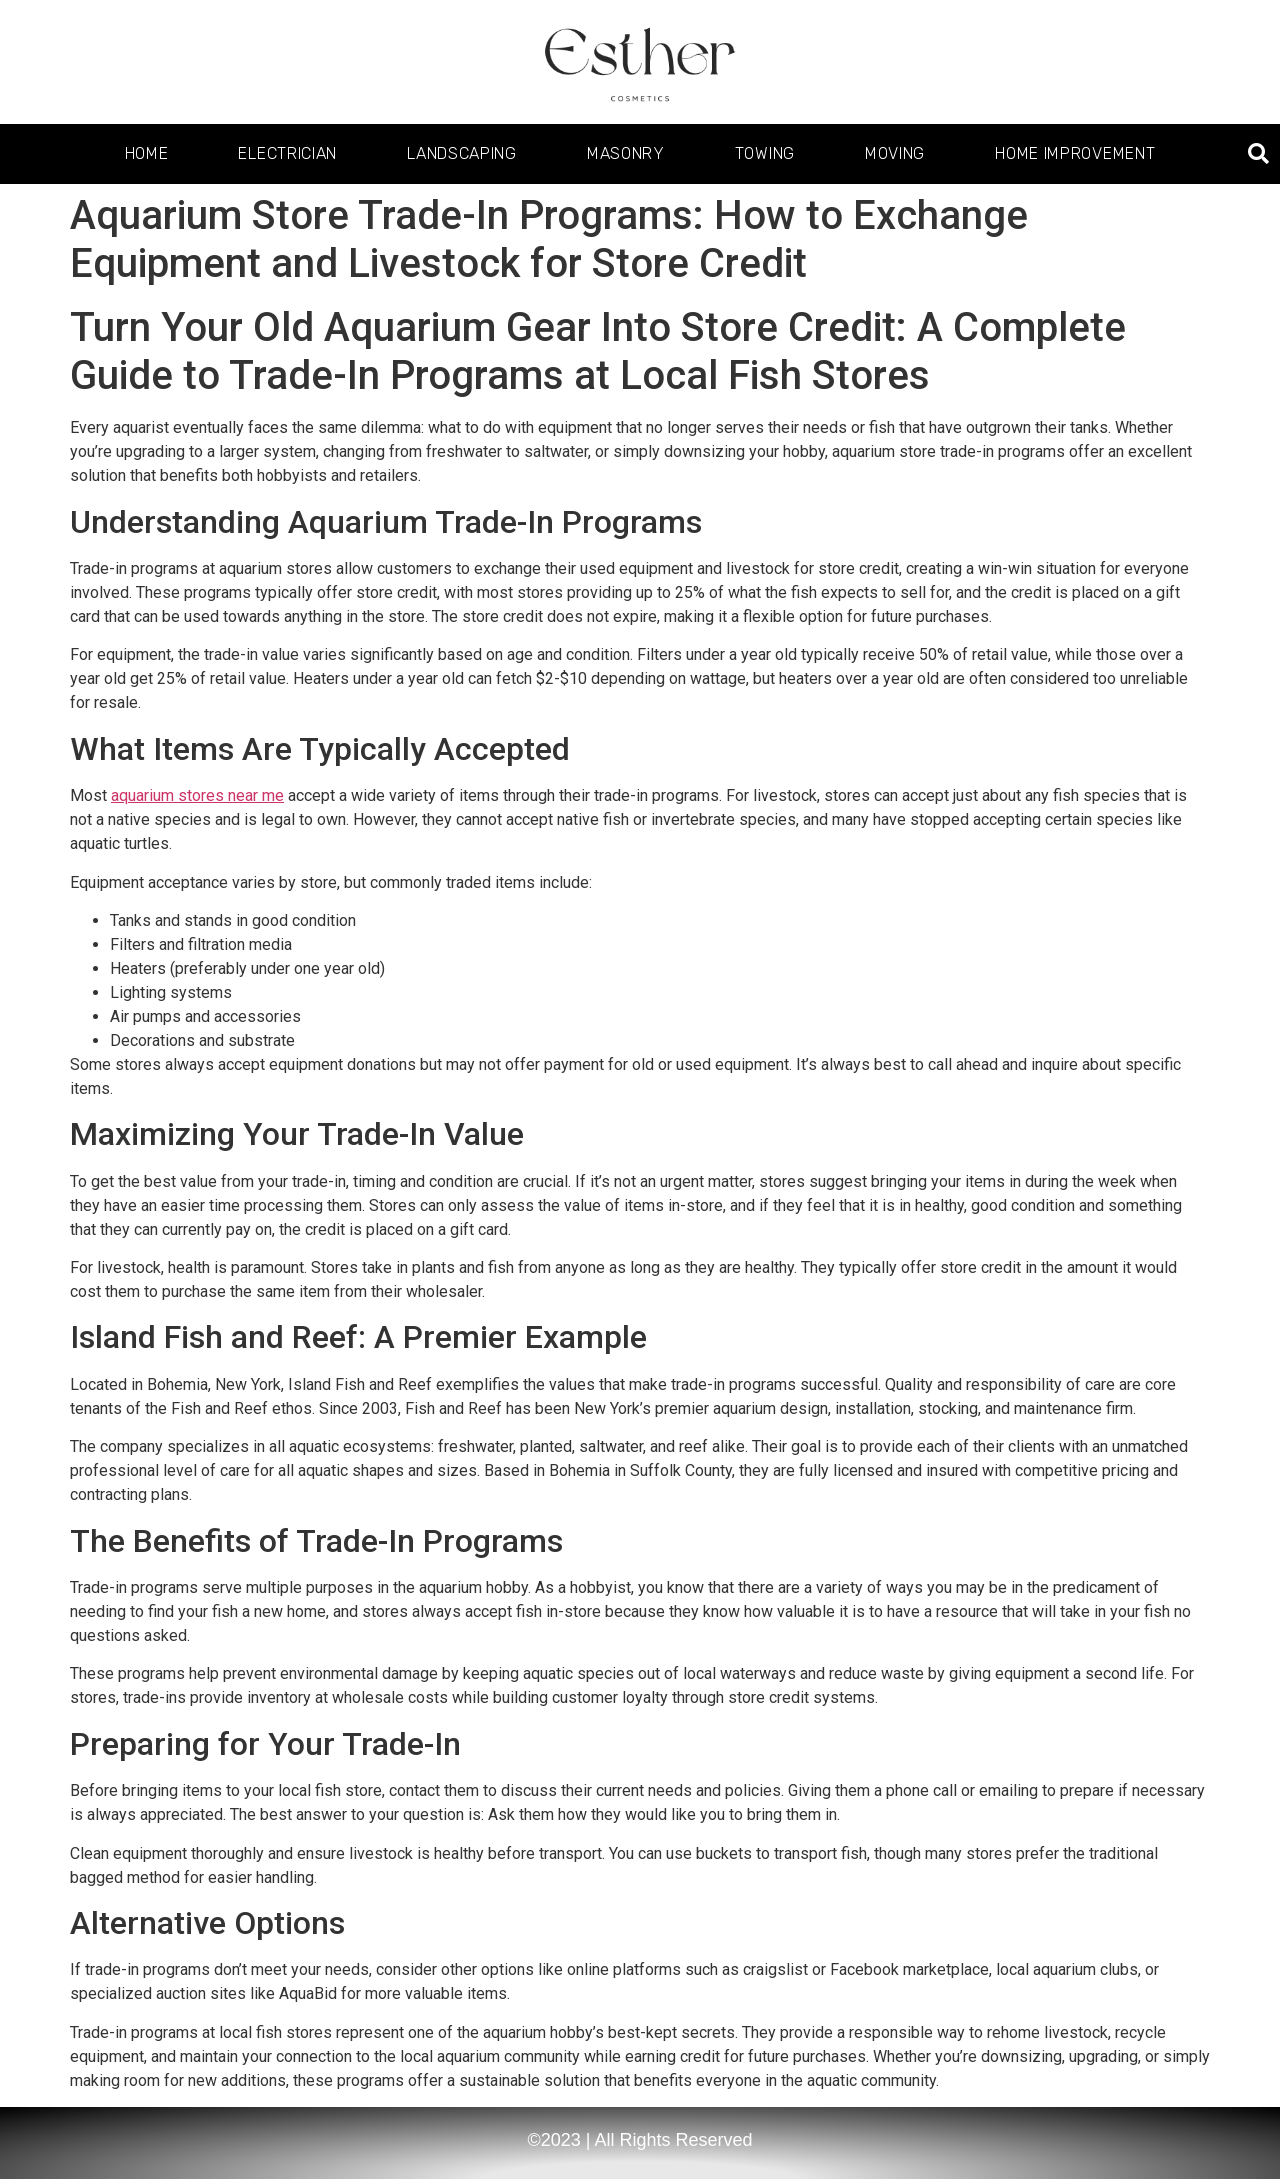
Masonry (626, 153)
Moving (895, 153)
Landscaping (462, 153)
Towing (765, 153)
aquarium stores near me (197, 795)
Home (147, 153)
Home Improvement (1075, 153)
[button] (1258, 154)
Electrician (287, 153)
